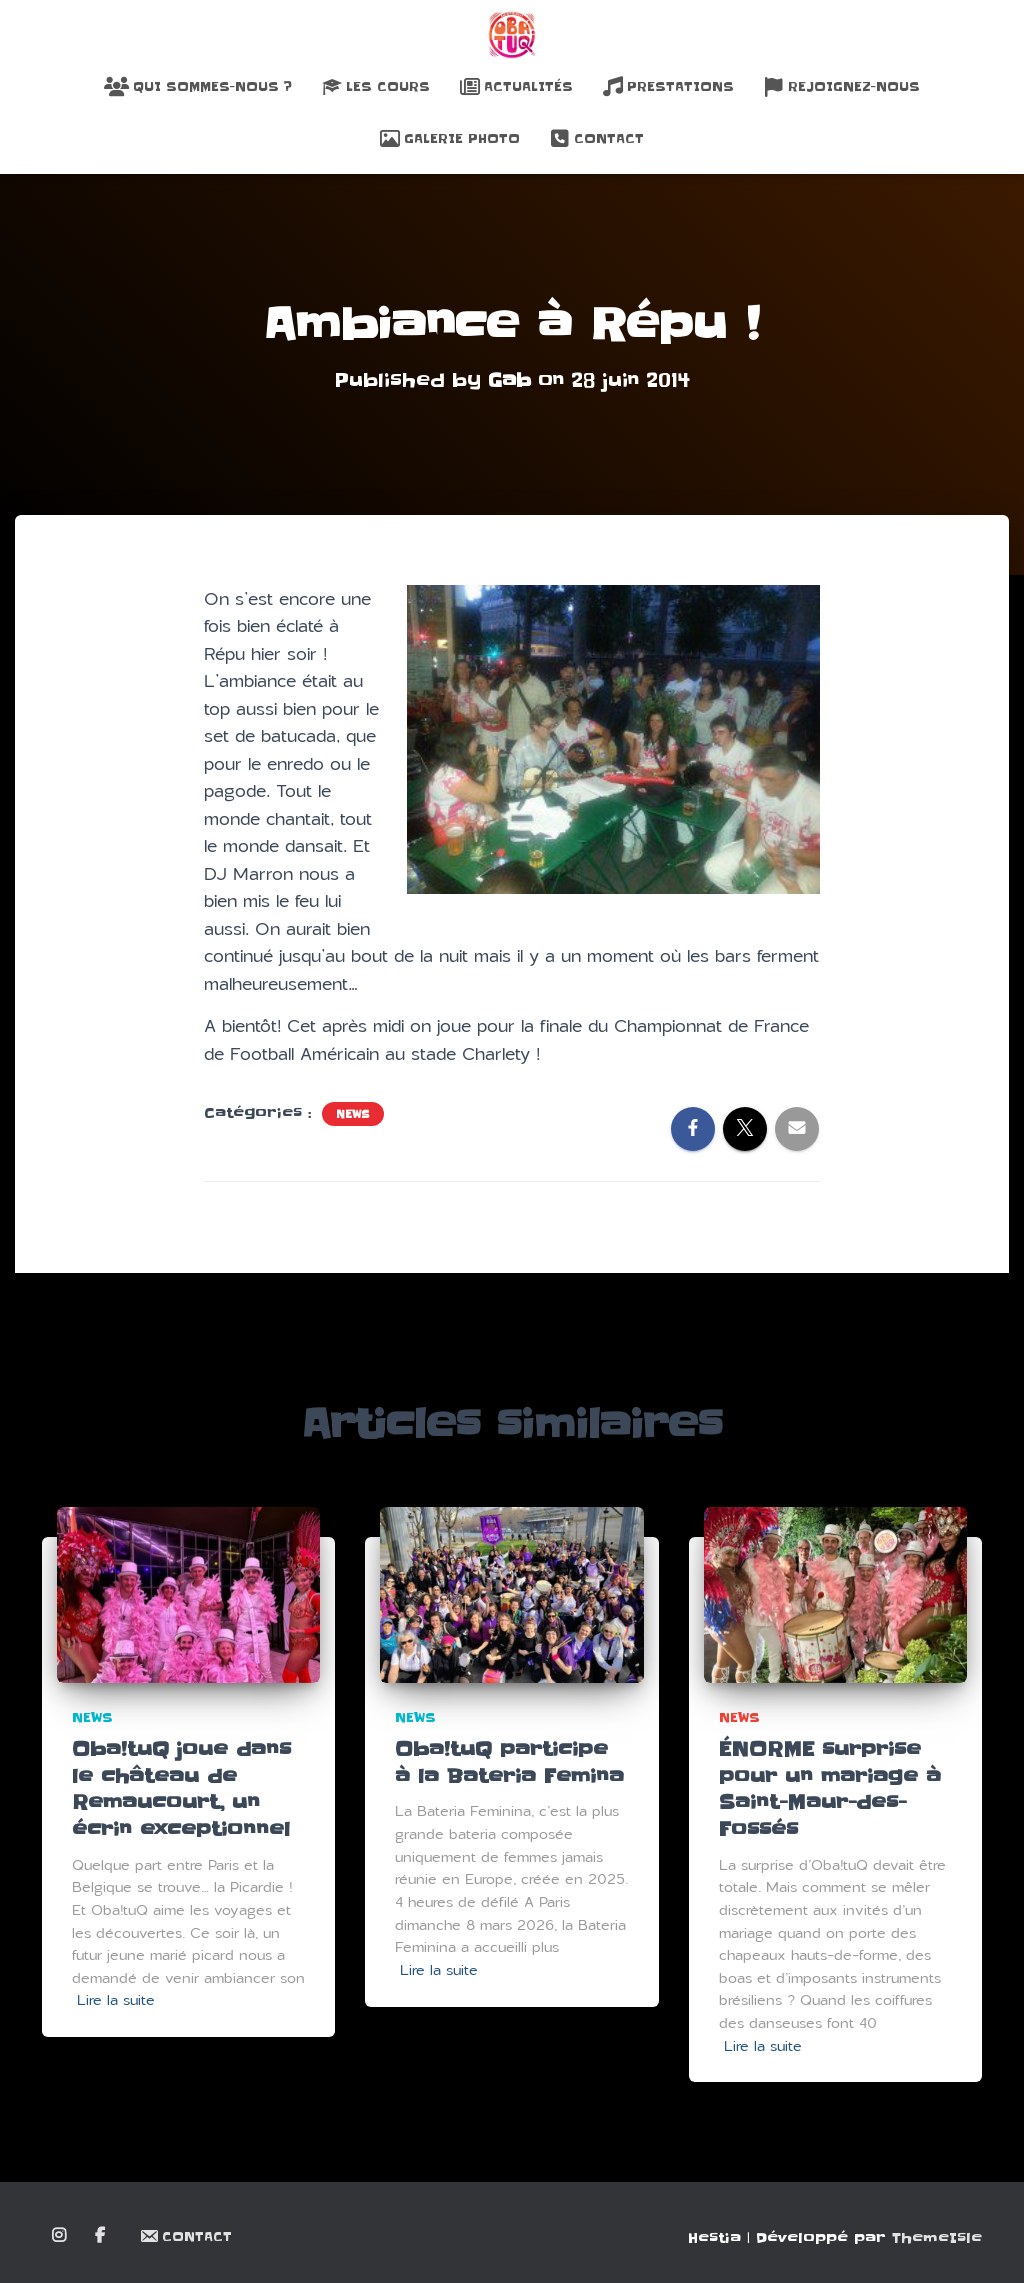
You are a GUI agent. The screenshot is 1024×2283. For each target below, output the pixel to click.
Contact (597, 139)
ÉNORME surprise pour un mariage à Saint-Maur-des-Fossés (830, 1789)
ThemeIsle (937, 2238)
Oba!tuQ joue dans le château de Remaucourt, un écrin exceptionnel (181, 1789)
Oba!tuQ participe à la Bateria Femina (509, 1763)
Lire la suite (116, 2000)
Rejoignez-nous (842, 87)
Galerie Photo (450, 139)
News (353, 1114)
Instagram (60, 2236)
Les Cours (376, 87)
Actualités (516, 87)
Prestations (668, 87)
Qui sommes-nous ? (198, 87)
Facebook (101, 2236)
